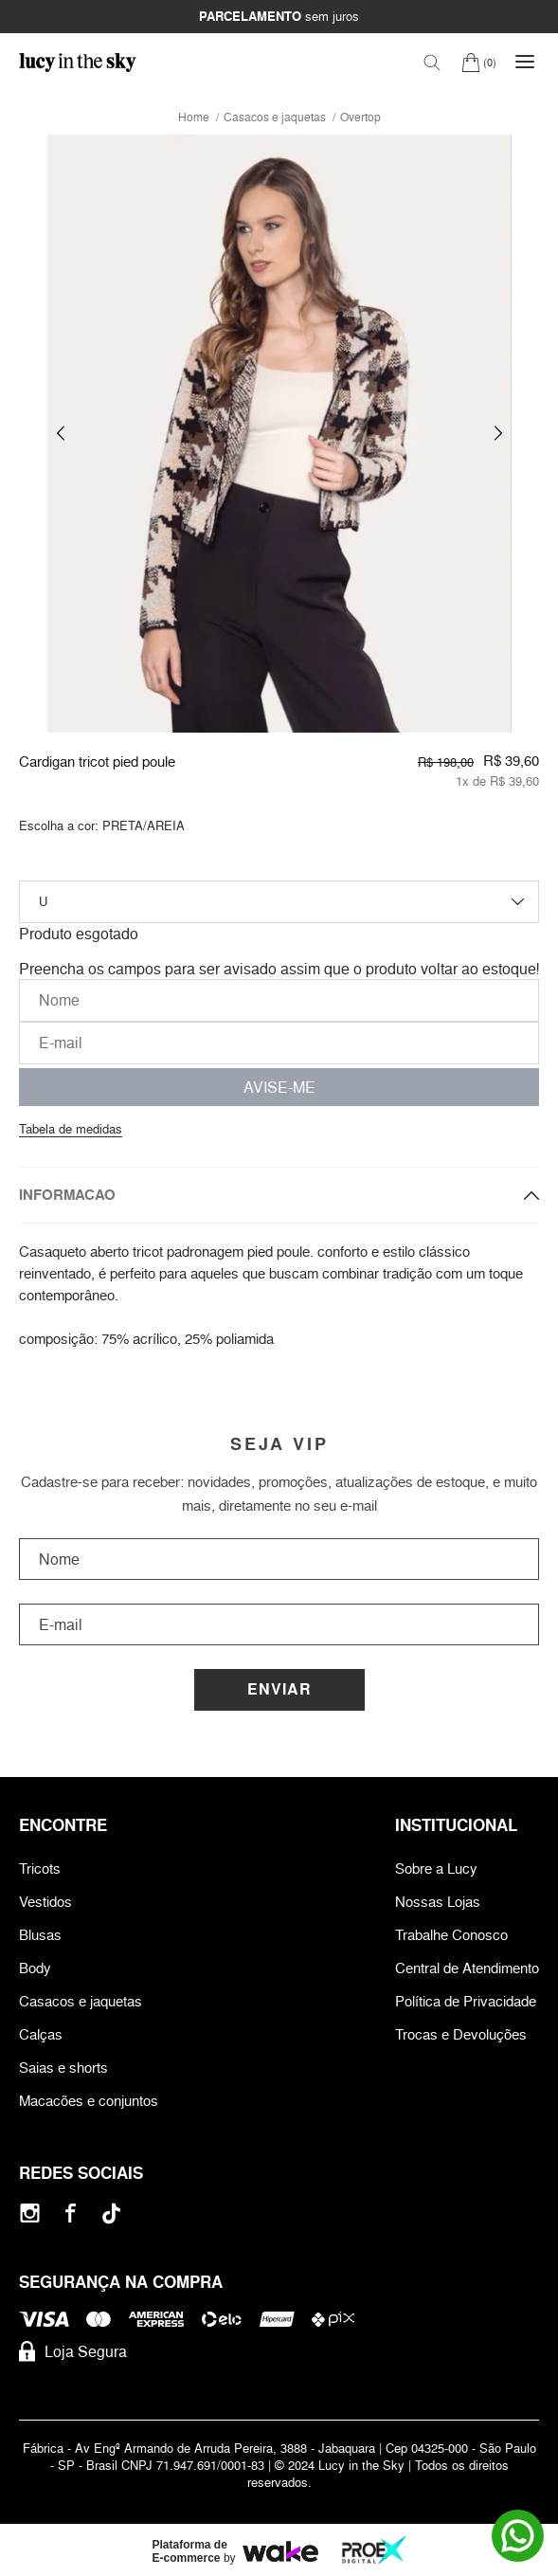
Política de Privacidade (465, 2001)
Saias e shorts (63, 2067)
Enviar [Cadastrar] (279, 1689)
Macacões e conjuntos (88, 2101)
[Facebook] (70, 2213)
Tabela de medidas (70, 1128)
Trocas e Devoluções (461, 2034)
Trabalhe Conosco (451, 1935)
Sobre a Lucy (436, 1868)
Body (35, 1968)
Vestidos (45, 1902)
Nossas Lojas (437, 1902)
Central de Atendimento (467, 1968)
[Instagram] (30, 2213)
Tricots (40, 1868)
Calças (41, 2034)
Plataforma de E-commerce (190, 2551)
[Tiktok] (111, 2213)
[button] (60, 433)
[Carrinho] (479, 62)
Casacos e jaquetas (80, 2001)
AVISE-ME (279, 1087)
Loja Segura (73, 2351)
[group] (279, 434)
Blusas (40, 1935)
